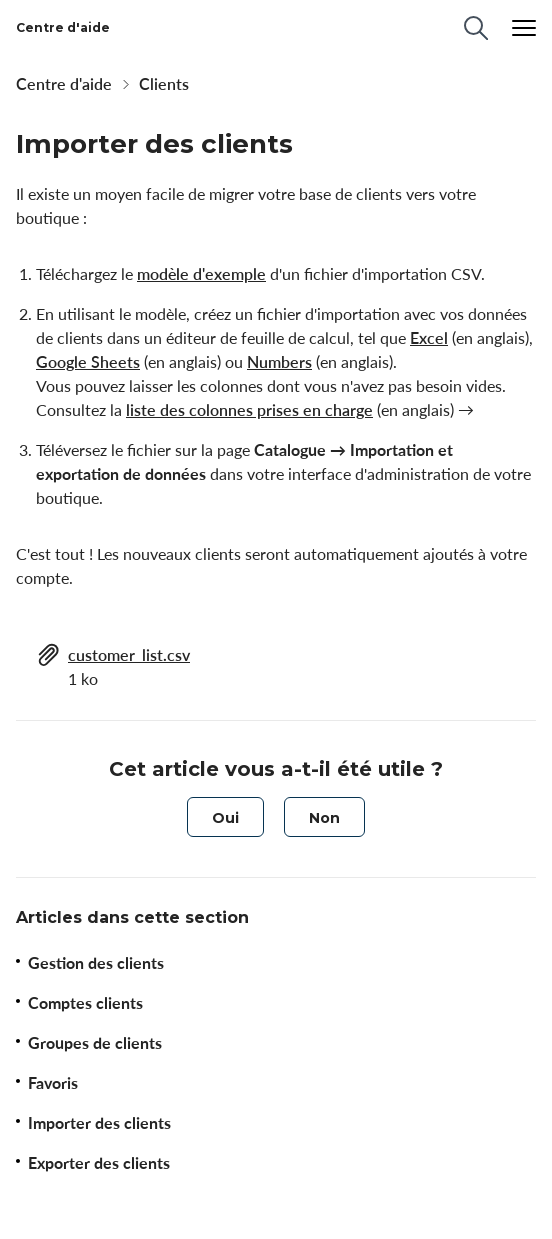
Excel (429, 338)
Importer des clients (99, 1123)
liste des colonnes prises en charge (249, 410)
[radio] (225, 817)
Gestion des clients (96, 963)
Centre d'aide (64, 84)
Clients (164, 84)
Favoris (53, 1083)
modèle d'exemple (201, 274)
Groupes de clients (95, 1043)
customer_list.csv (129, 655)
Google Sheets (88, 362)
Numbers (279, 362)
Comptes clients (85, 1003)
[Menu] (524, 28)
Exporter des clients (99, 1163)
